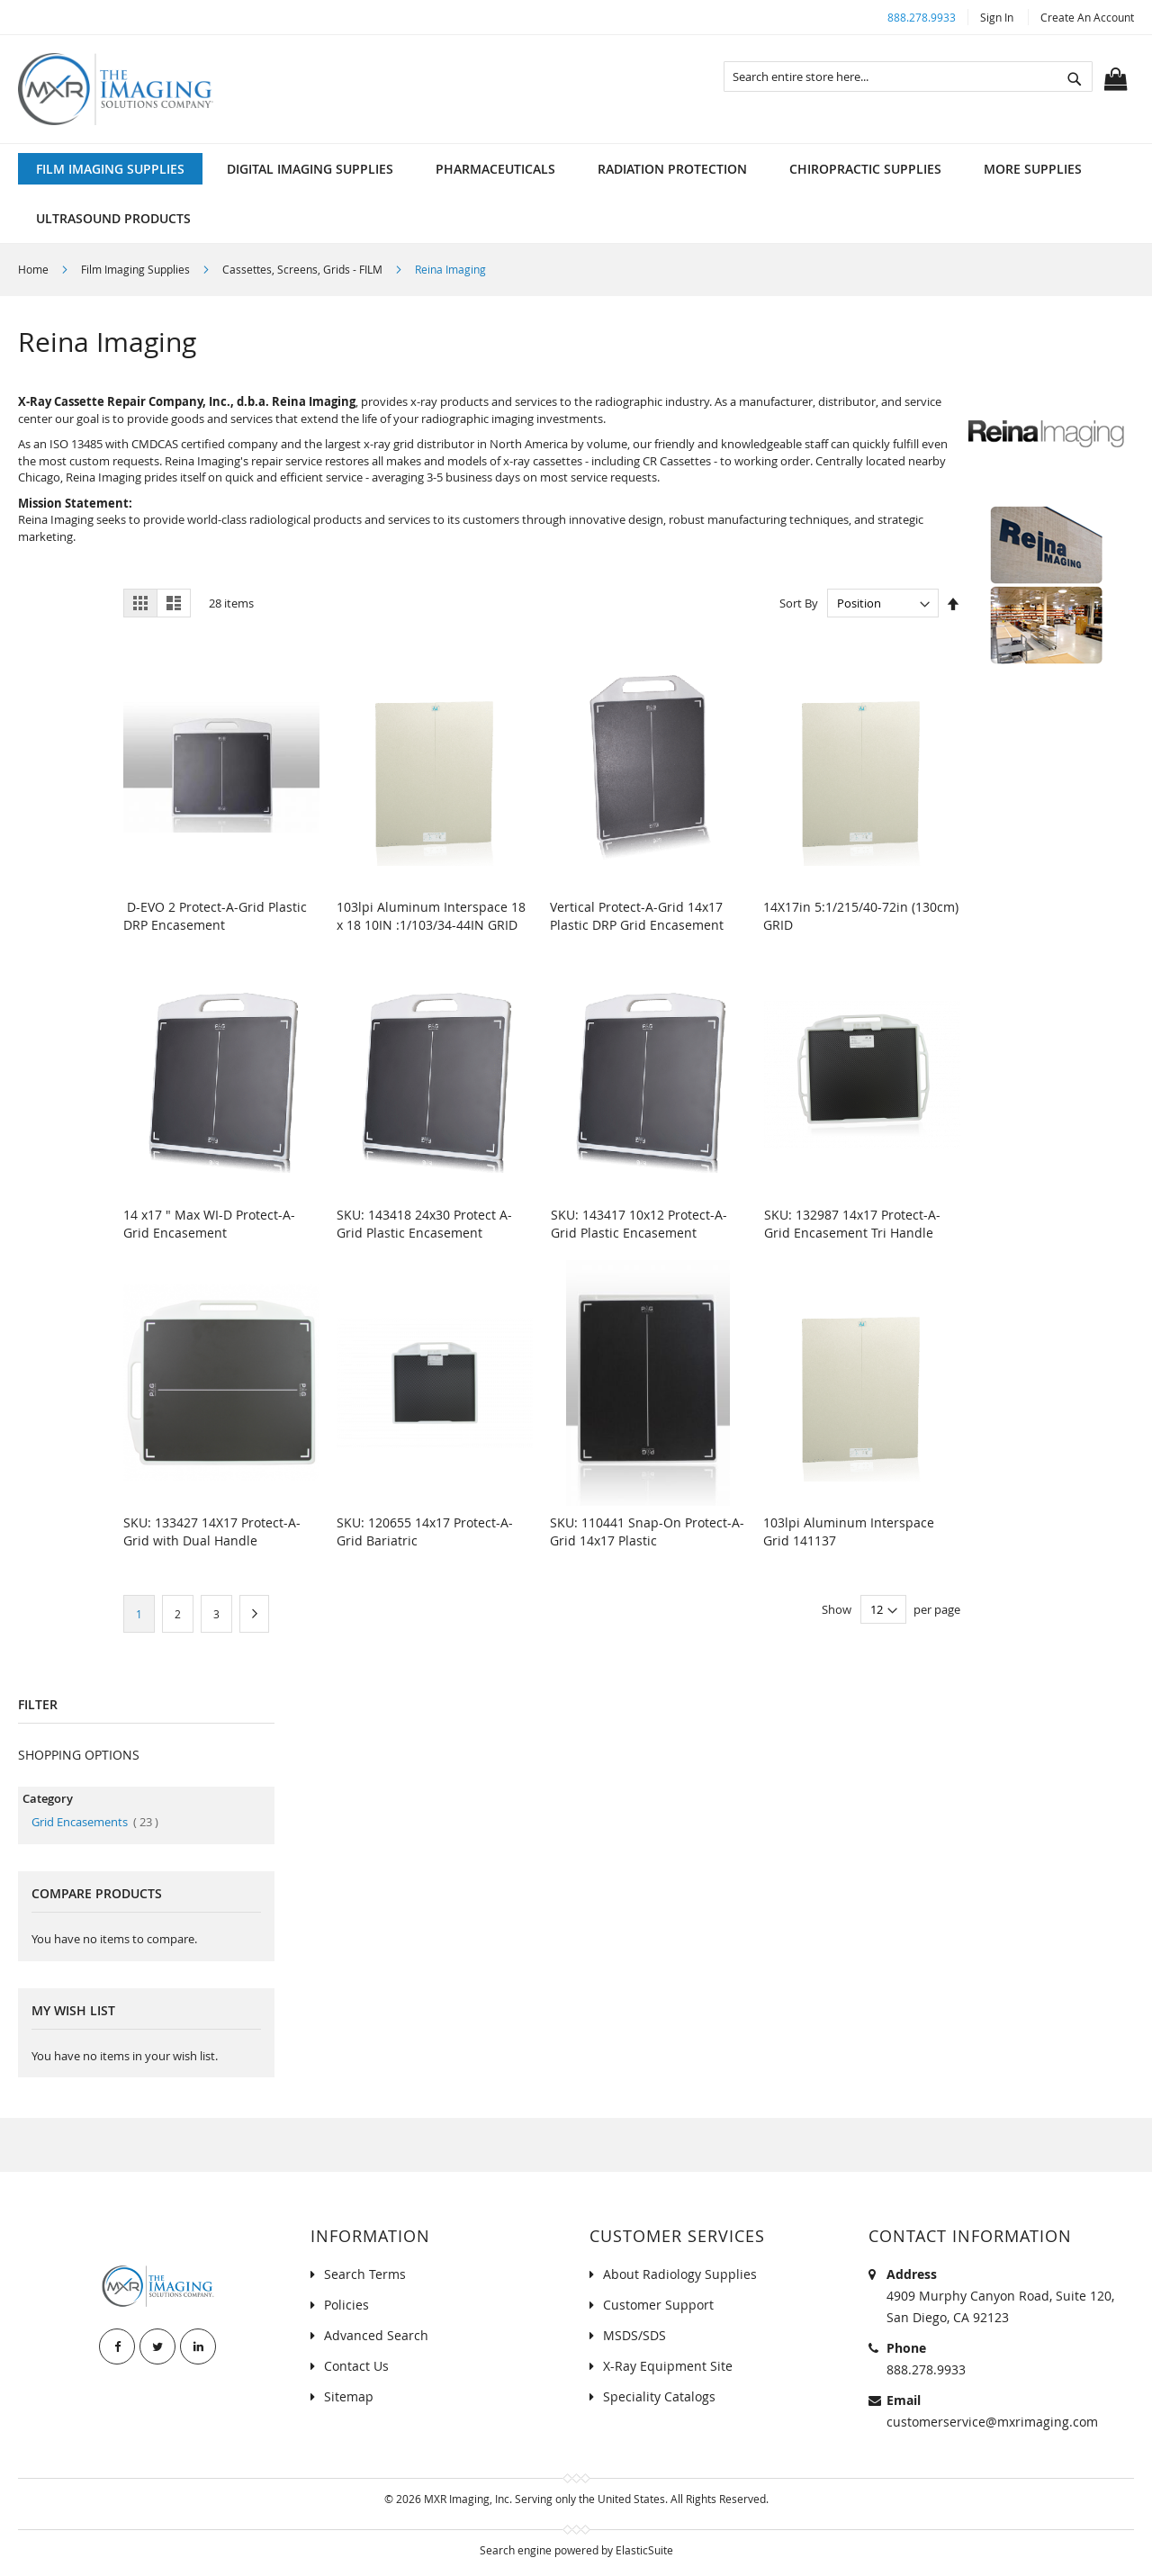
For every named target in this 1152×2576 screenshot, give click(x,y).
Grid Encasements (95, 1822)
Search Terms (365, 2274)
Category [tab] (47, 1798)
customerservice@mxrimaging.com (992, 2421)
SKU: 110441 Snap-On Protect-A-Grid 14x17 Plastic (647, 1531)
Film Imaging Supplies (137, 269)
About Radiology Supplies (680, 2274)
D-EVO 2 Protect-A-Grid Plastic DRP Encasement (215, 915)
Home (34, 269)
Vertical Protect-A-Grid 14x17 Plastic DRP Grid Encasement (637, 915)
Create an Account (1087, 17)
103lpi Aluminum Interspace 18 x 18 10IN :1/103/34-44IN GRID (431, 915)
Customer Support (658, 2304)
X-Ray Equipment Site (668, 2365)
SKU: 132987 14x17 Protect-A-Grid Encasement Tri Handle (852, 1223)
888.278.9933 (921, 17)
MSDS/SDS (634, 2335)
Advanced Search (376, 2335)
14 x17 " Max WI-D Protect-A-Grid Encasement (209, 1223)
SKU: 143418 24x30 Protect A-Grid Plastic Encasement (424, 1223)
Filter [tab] (38, 1704)
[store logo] (115, 89)
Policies (346, 2304)
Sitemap (349, 2396)
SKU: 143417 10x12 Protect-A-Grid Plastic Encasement (639, 1223)
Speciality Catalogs (659, 2396)
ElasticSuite (644, 2550)
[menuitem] (110, 169)
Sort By (798, 603)
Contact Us (356, 2365)
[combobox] (908, 76)
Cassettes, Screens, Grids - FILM (303, 269)
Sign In (996, 17)
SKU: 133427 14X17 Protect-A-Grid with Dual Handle (212, 1531)
